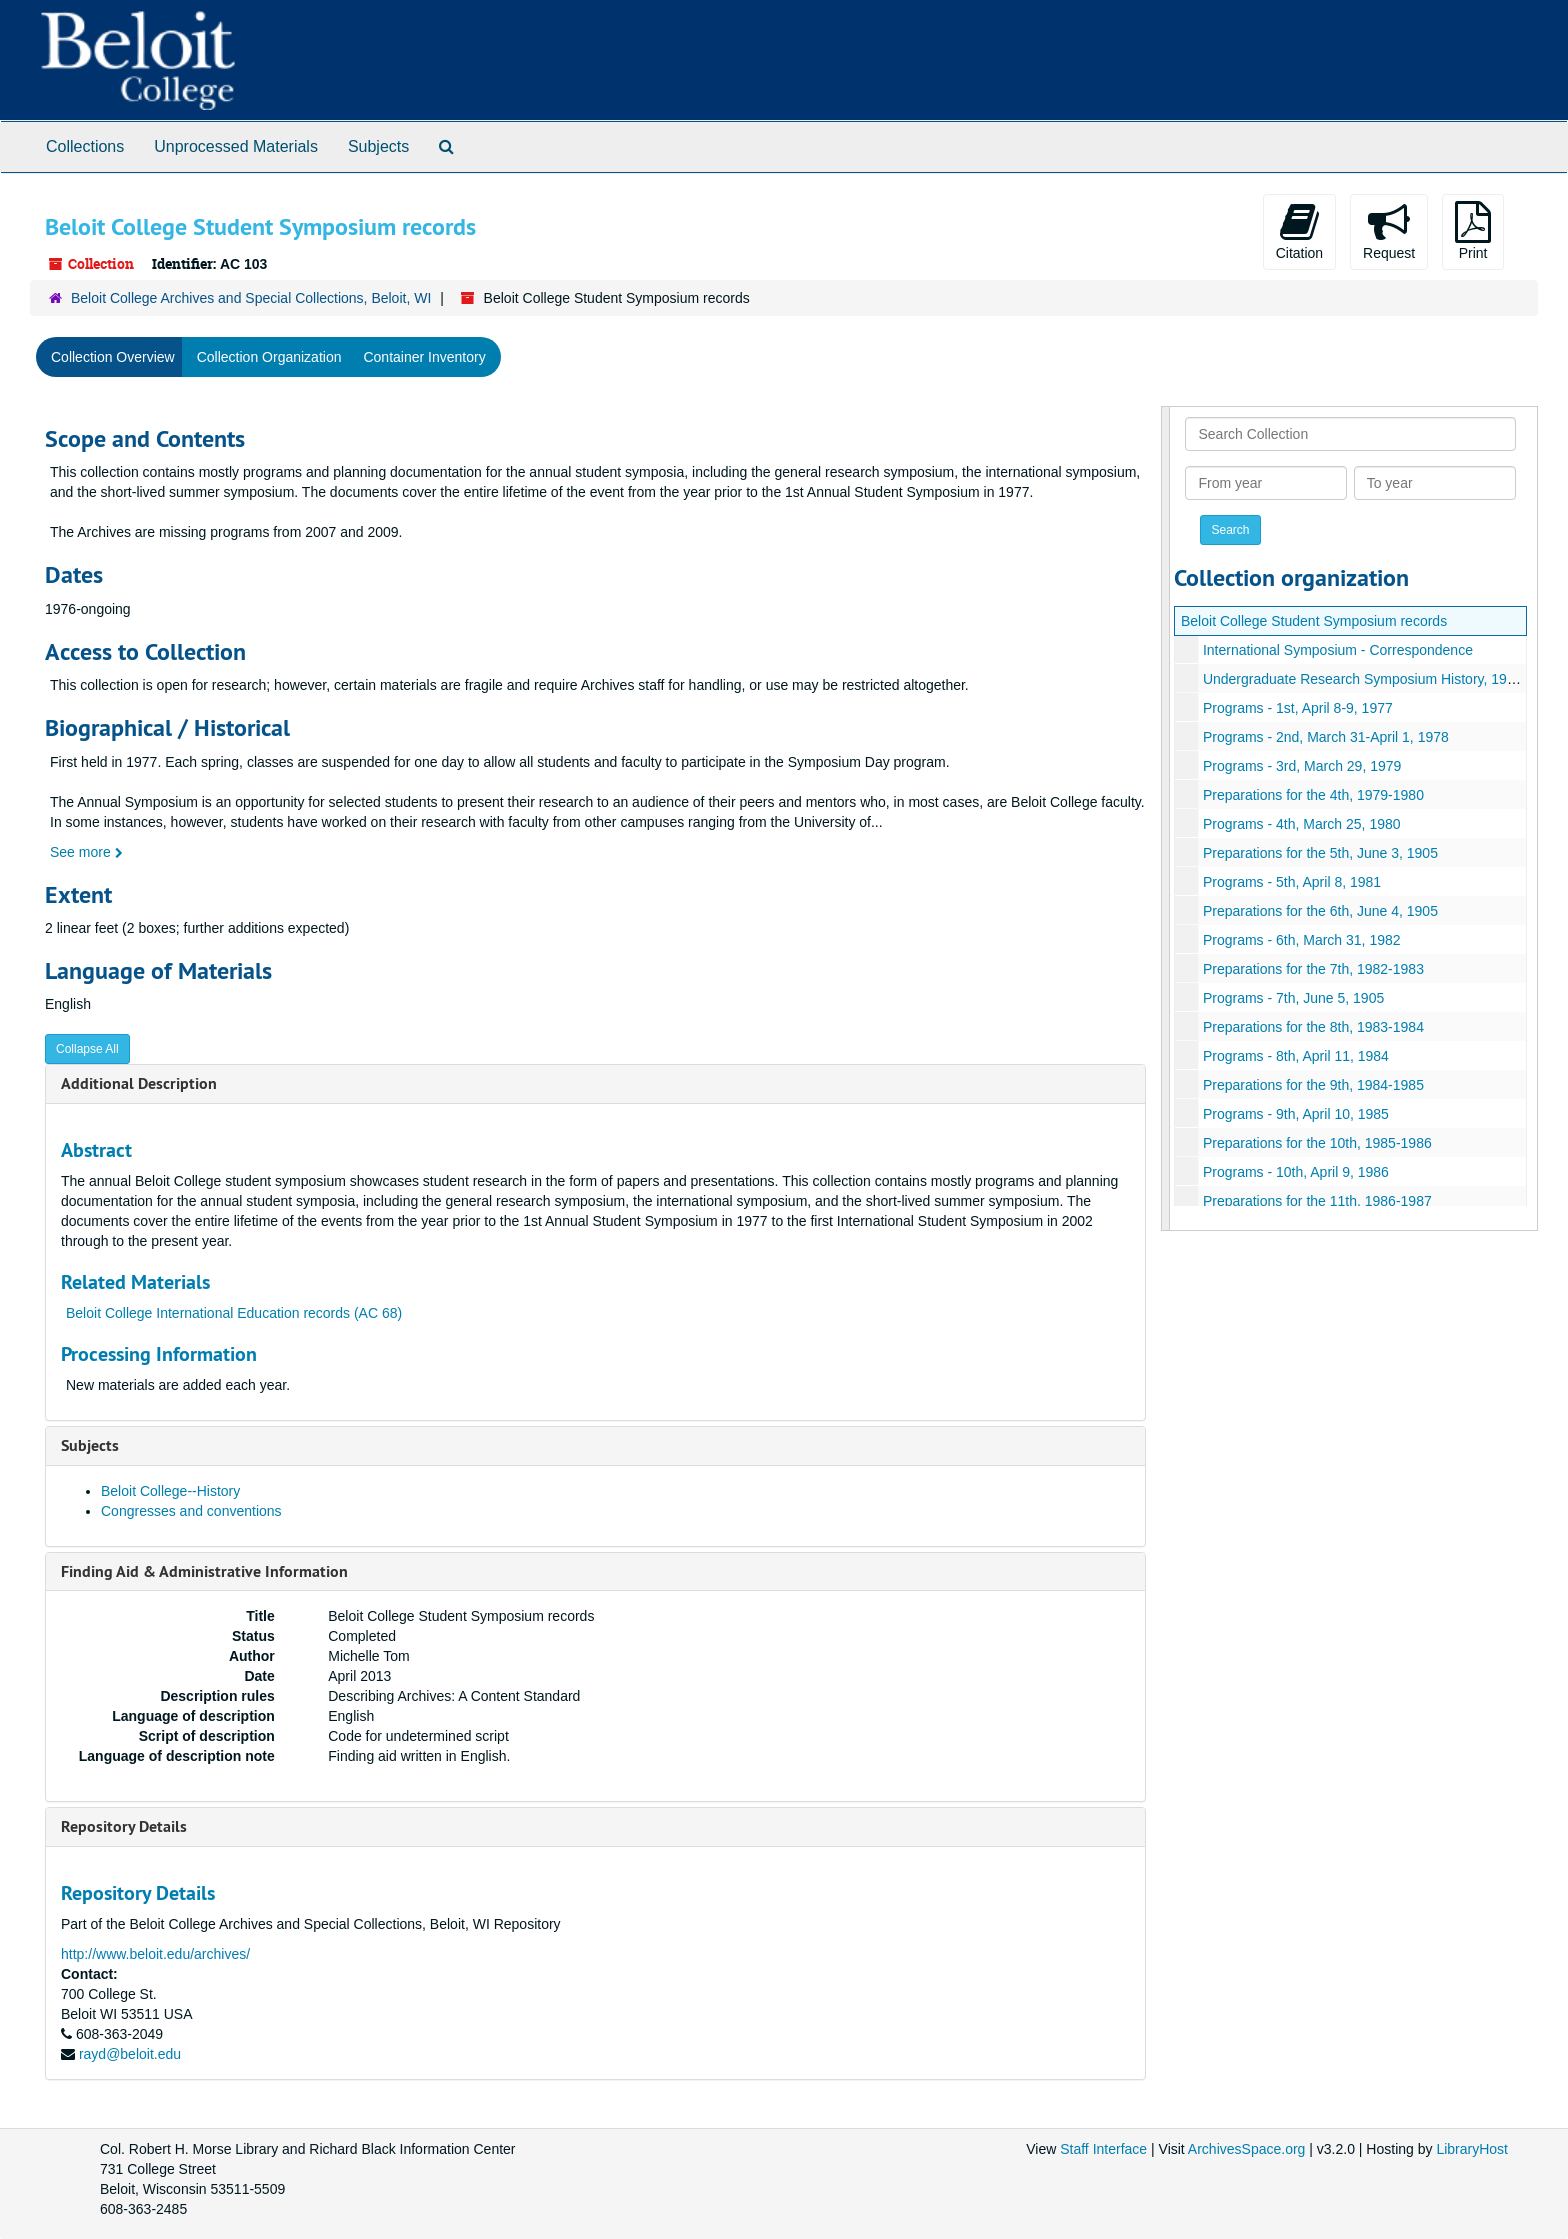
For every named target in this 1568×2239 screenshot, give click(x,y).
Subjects (378, 146)
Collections (85, 146)
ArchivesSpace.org (1247, 2149)
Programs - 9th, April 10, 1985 (1296, 1114)
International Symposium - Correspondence (1338, 650)
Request (1389, 231)
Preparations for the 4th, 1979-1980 (1313, 795)
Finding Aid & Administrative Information (204, 1571)
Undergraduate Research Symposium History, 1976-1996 (1380, 679)
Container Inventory (424, 357)
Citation (1299, 231)
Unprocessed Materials (236, 146)
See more (86, 852)
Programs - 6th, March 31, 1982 (1302, 940)
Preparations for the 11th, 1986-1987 (1317, 1201)
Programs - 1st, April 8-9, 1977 (1298, 708)
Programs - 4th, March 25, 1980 (1302, 824)
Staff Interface (1103, 2149)
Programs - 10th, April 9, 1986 (1296, 1172)
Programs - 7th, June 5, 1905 (1293, 998)
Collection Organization (269, 357)
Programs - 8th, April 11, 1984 (1296, 1056)
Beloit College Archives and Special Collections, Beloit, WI (251, 298)
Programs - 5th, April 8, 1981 (1292, 882)
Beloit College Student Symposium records (1314, 621)
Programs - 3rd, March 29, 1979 (1302, 766)
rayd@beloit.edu (130, 2054)
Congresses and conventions (191, 1511)
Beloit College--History (170, 1491)
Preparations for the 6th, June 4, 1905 (1320, 911)
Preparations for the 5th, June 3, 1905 (1320, 853)
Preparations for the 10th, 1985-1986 (1317, 1143)
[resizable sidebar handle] (1166, 818)
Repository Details (124, 1826)
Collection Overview (113, 357)
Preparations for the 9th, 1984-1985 (1313, 1085)
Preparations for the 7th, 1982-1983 (1313, 969)
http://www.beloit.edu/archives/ (155, 1954)
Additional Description (139, 1083)
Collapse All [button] (87, 1049)
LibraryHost (1472, 2149)
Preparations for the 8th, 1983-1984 (1313, 1027)
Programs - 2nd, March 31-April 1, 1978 (1326, 737)
